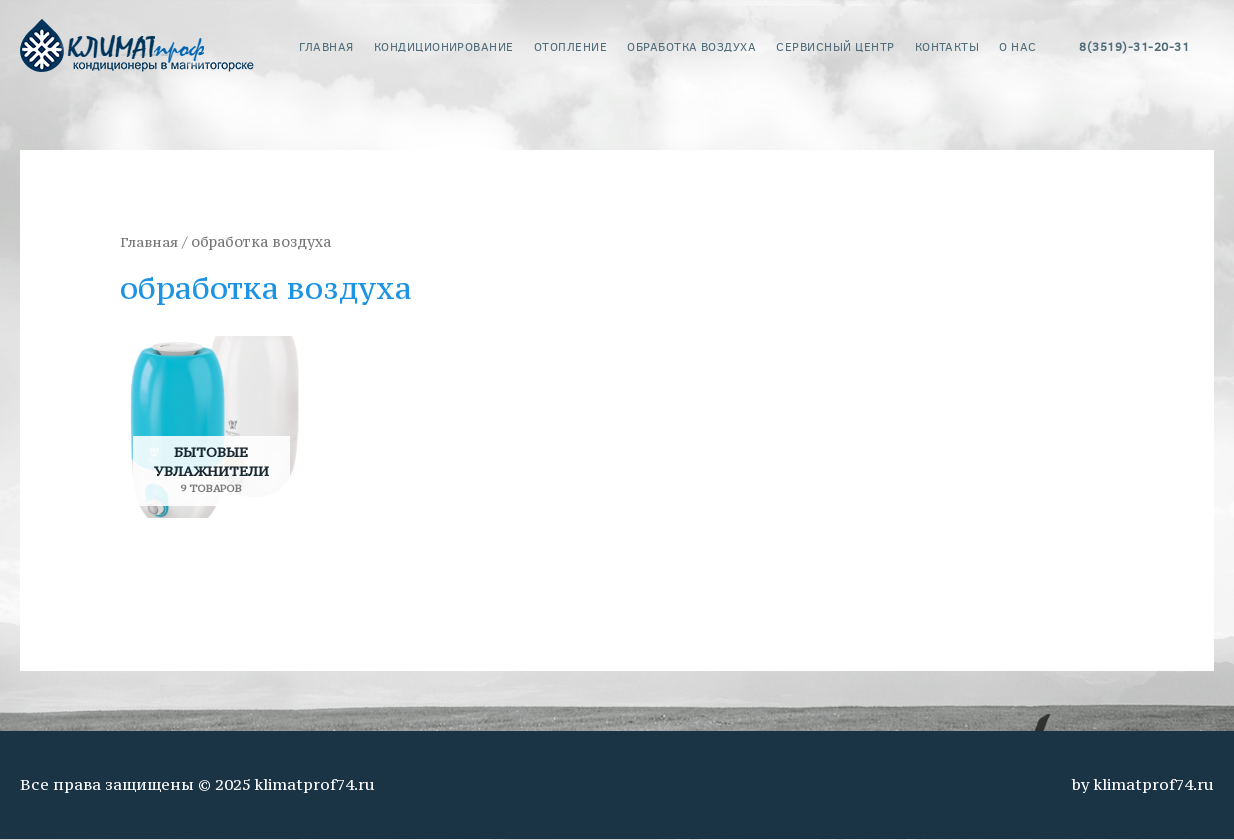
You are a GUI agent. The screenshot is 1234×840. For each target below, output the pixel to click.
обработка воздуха (691, 46)
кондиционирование (444, 46)
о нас (1017, 46)
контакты (947, 46)
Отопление (570, 46)
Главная (150, 242)
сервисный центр (835, 46)
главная (326, 46)
